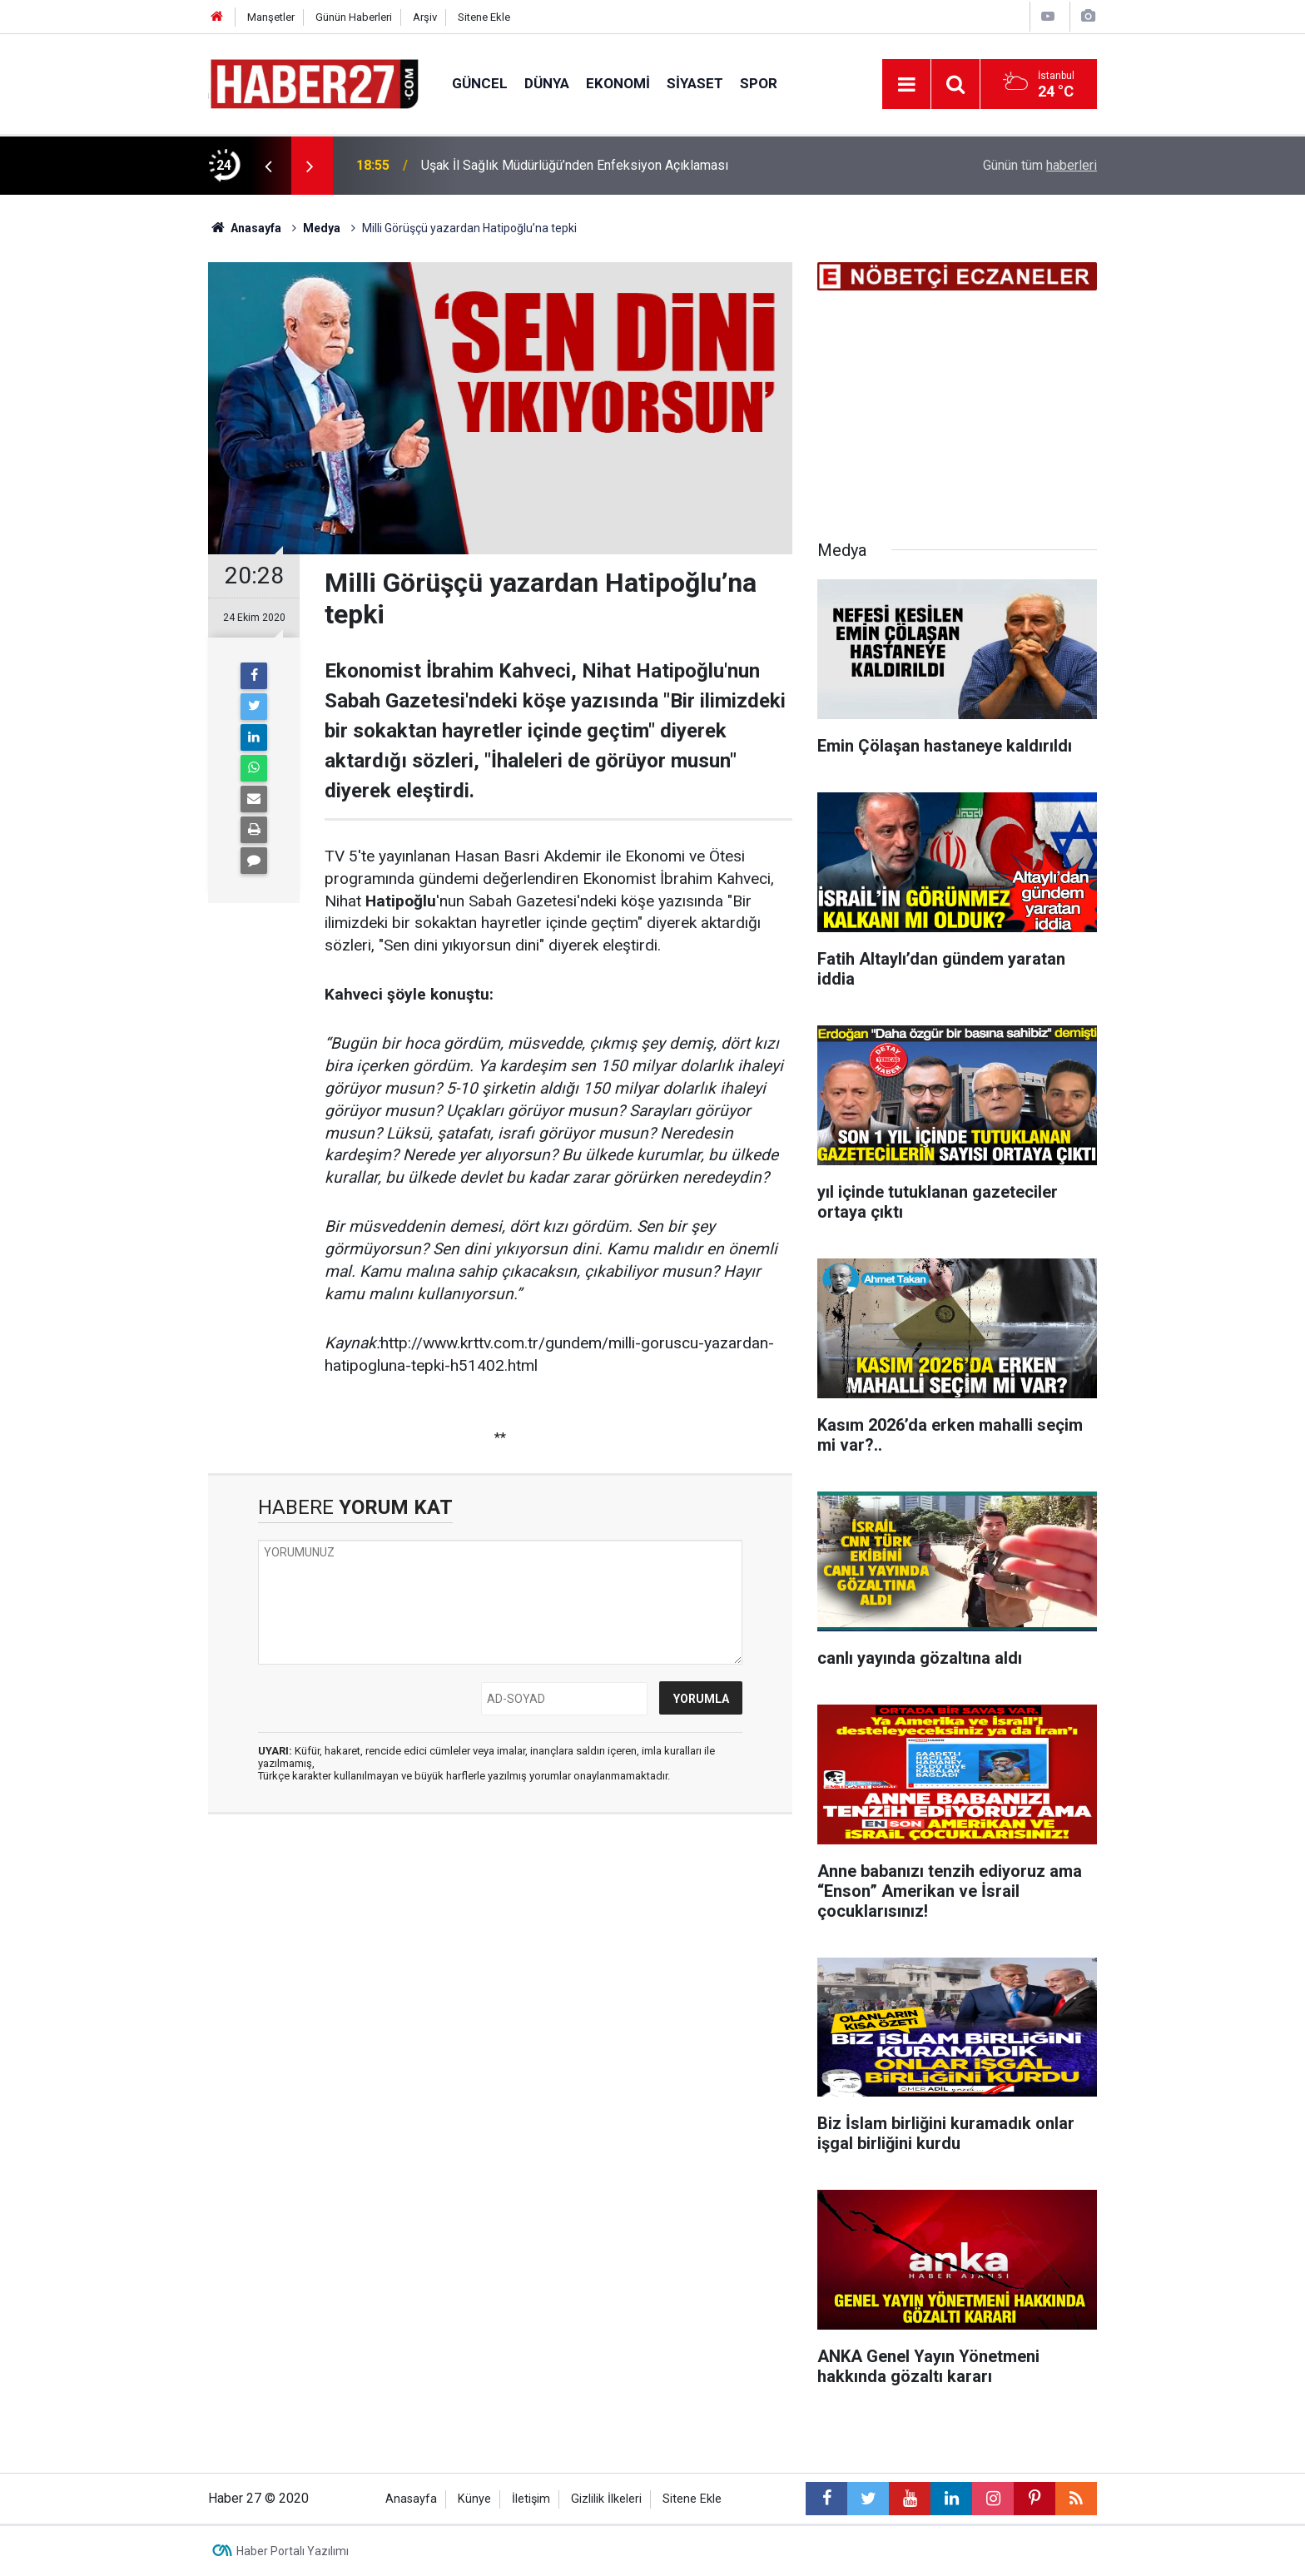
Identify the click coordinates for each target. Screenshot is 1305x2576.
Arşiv (425, 17)
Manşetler (271, 17)
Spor (758, 83)
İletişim (531, 2499)
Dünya (546, 83)
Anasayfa (411, 2499)
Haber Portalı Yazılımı (292, 2551)
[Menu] (906, 85)
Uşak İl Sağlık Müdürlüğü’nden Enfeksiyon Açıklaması (574, 165)
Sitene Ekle (484, 17)
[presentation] (268, 166)
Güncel (480, 83)
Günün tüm (1040, 165)
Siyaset (695, 83)
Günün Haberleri (353, 17)
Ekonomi (618, 83)
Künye (474, 2499)
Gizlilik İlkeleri (606, 2499)
